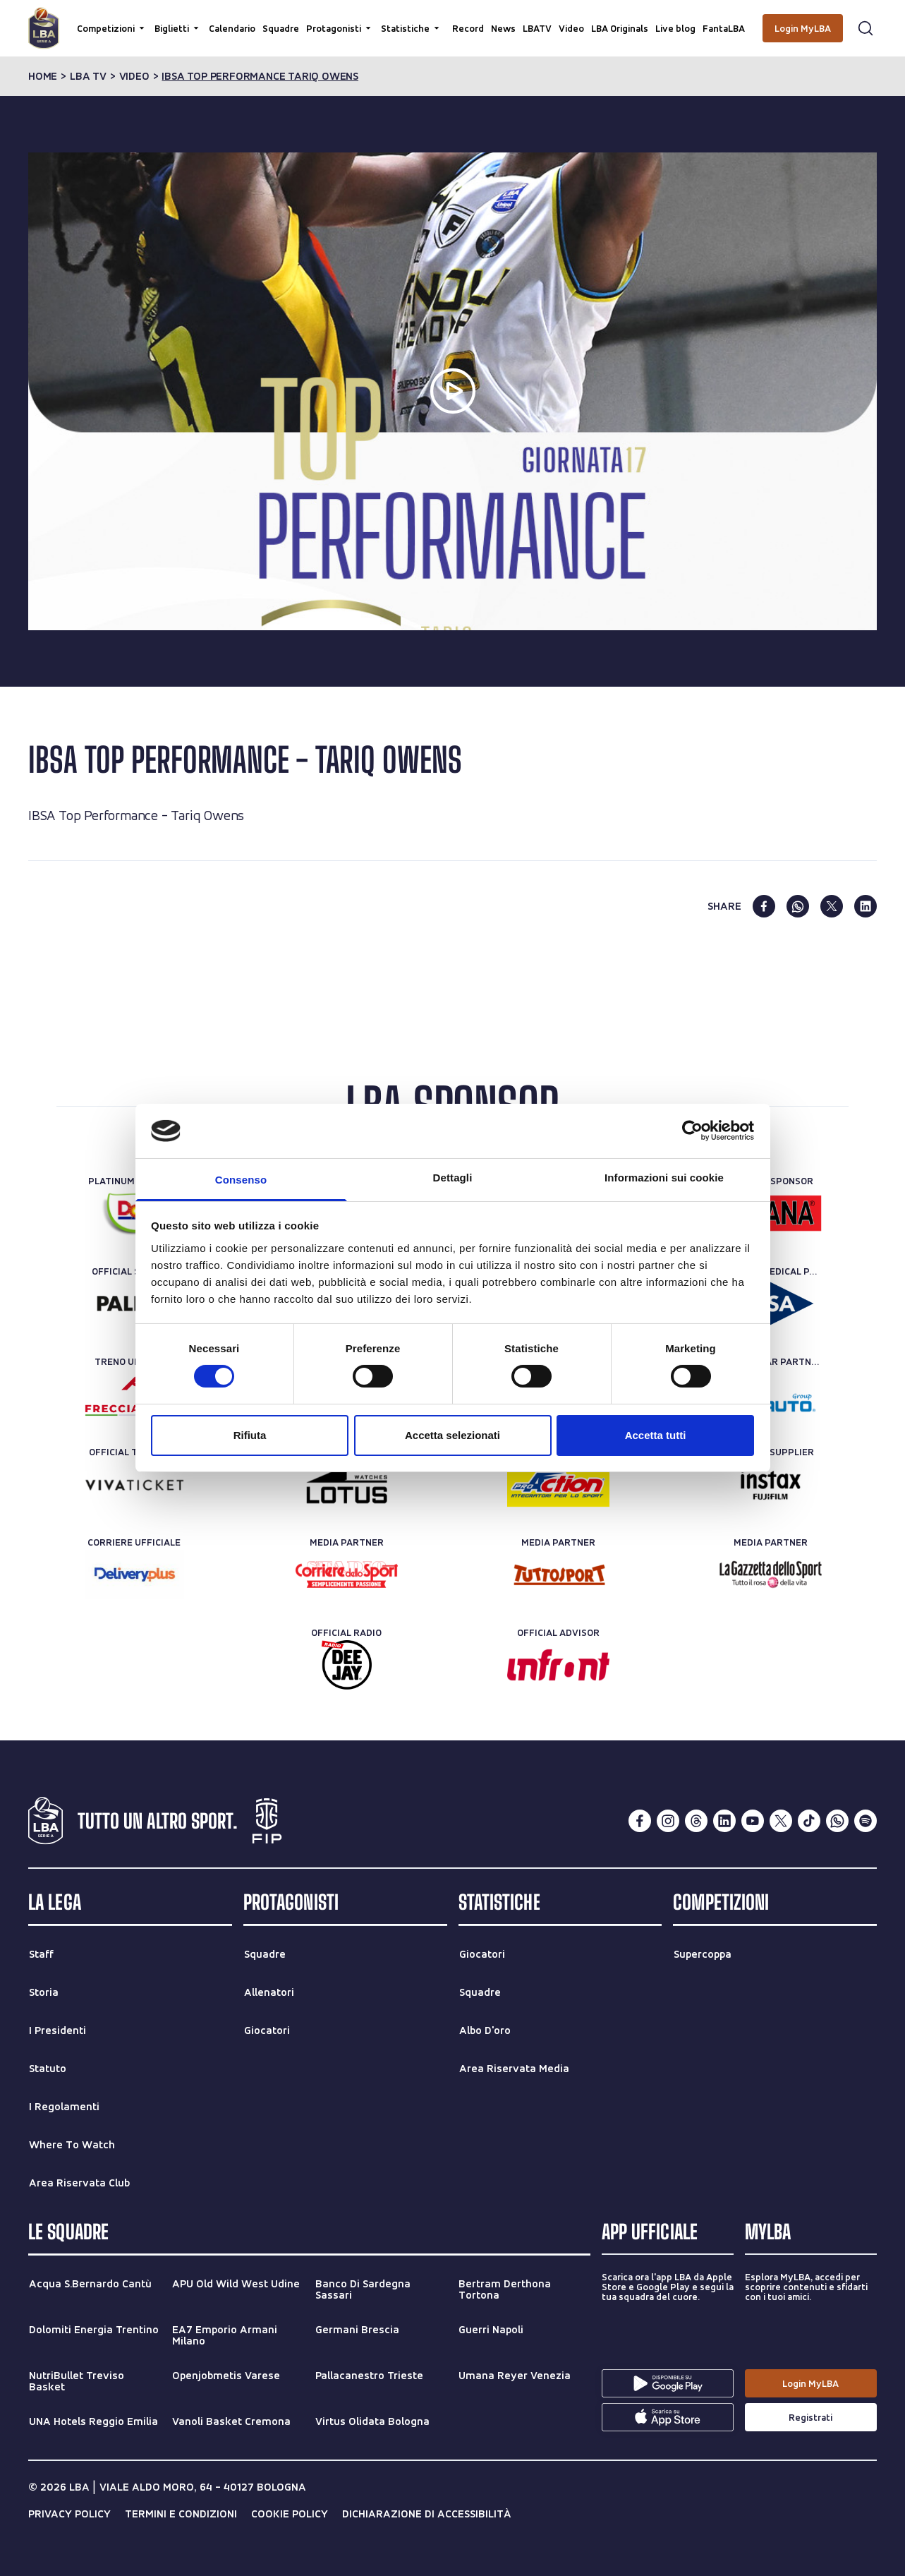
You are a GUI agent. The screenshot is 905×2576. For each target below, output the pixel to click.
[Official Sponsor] (770, 1213)
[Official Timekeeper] (347, 1484)
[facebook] (764, 906)
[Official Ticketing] (134, 1484)
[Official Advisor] (558, 1665)
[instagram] (668, 1821)
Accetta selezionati (452, 1435)
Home (42, 76)
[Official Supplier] (770, 1484)
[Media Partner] (347, 1574)
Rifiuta (250, 1435)
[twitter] (831, 906)
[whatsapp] (797, 906)
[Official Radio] (347, 1665)
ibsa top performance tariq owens (260, 76)
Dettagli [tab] (453, 1178)
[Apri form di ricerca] (865, 28)
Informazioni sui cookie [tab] (664, 1178)
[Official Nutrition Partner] (558, 1484)
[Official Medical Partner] (770, 1303)
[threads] (696, 1821)
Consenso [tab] (241, 1180)
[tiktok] (809, 1821)
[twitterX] (781, 1821)
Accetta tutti (655, 1435)
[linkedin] (865, 906)
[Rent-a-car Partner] (770, 1394)
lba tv (88, 76)
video (134, 76)
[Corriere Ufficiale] (134, 1574)
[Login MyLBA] (803, 28)
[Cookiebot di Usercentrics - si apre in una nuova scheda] (692, 1130)
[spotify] (865, 1821)
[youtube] (752, 1821)
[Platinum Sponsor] (134, 1213)
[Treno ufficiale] (134, 1394)
